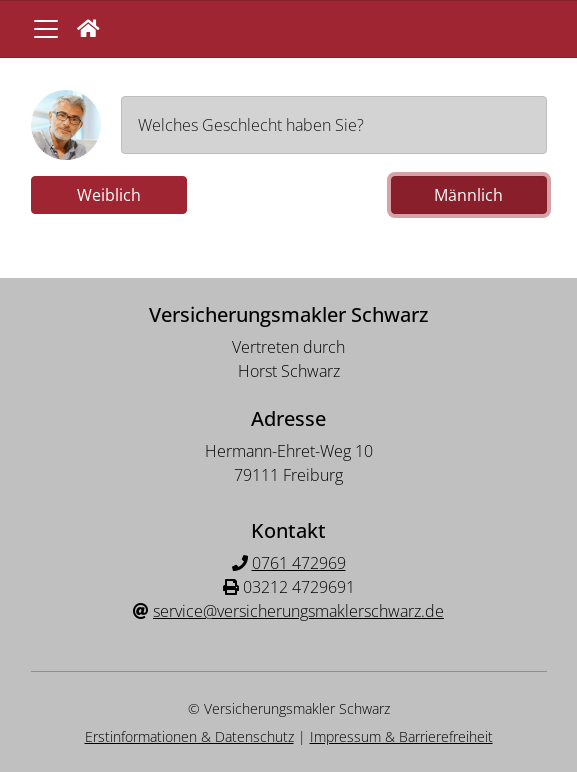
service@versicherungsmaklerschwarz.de (298, 611)
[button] (88, 29)
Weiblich (109, 195)
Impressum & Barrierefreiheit (401, 736)
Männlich (468, 195)
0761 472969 (299, 563)
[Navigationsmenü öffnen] (46, 29)
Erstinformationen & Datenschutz (189, 736)
